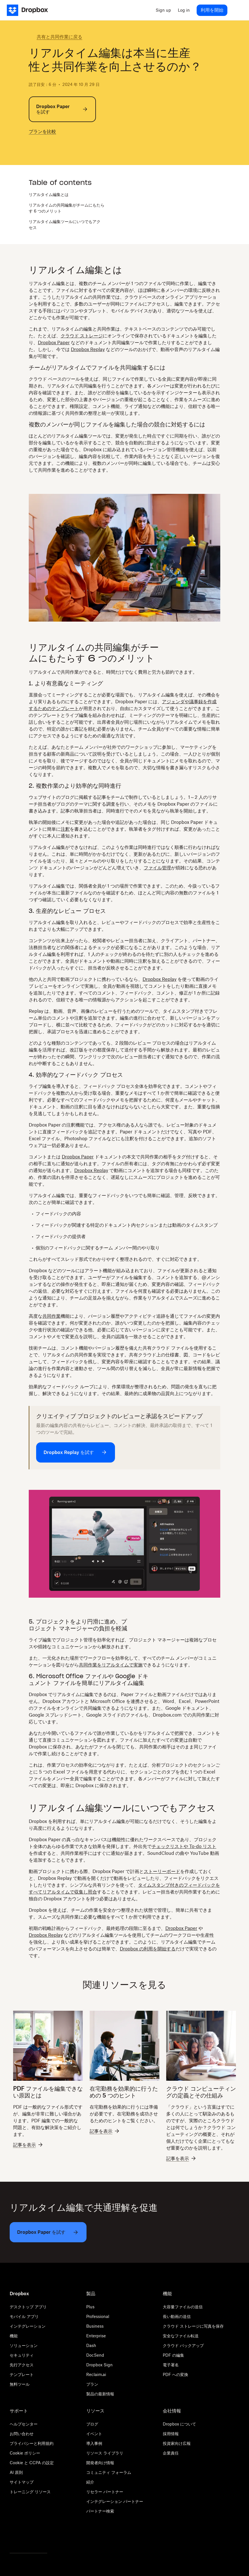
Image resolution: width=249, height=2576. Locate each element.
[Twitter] (12, 2537)
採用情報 (171, 2433)
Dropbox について (179, 2424)
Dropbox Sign (99, 2364)
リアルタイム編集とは (49, 194)
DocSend (95, 2355)
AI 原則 (16, 2472)
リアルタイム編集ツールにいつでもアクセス (64, 224)
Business (95, 2326)
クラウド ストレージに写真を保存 (193, 2326)
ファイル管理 (157, 868)
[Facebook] (28, 2537)
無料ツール (20, 2384)
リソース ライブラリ (104, 2453)
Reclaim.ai (96, 2374)
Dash (91, 2345)
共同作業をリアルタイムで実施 (111, 1665)
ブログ (92, 2424)
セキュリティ (22, 2355)
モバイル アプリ (24, 2316)
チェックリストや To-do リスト (184, 1846)
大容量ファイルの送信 (183, 2306)
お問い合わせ (22, 2433)
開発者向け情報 (100, 2462)
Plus (90, 2306)
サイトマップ (22, 2482)
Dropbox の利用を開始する (148, 1949)
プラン (92, 2384)
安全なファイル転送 (181, 2335)
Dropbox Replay (88, 349)
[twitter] (32, 146)
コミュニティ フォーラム (108, 2472)
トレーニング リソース (30, 2491)
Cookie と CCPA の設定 (32, 2462)
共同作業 (51, 1316)
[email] (59, 146)
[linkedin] (50, 146)
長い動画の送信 (177, 2316)
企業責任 (171, 2453)
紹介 (90, 2482)
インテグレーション (28, 2326)
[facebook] (41, 146)
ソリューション (24, 2345)
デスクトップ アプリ (28, 2306)
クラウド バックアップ (183, 2345)
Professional (97, 2316)
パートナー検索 (100, 2511)
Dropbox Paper (54, 342)
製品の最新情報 (100, 2393)
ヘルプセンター (24, 2424)
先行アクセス (22, 2364)
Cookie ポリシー (25, 2453)
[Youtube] (44, 2537)
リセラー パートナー (104, 2491)
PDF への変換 (175, 2374)
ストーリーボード (162, 1871)
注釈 (65, 829)
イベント (94, 2433)
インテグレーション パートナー (114, 2501)
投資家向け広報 (177, 2443)
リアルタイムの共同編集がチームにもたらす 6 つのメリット (66, 208)
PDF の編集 (173, 2355)
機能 (14, 2335)
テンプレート (22, 2374)
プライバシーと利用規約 (31, 2443)
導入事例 (94, 2443)
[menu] (236, 10)
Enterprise (96, 2335)
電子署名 (171, 2364)
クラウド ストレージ (82, 336)
